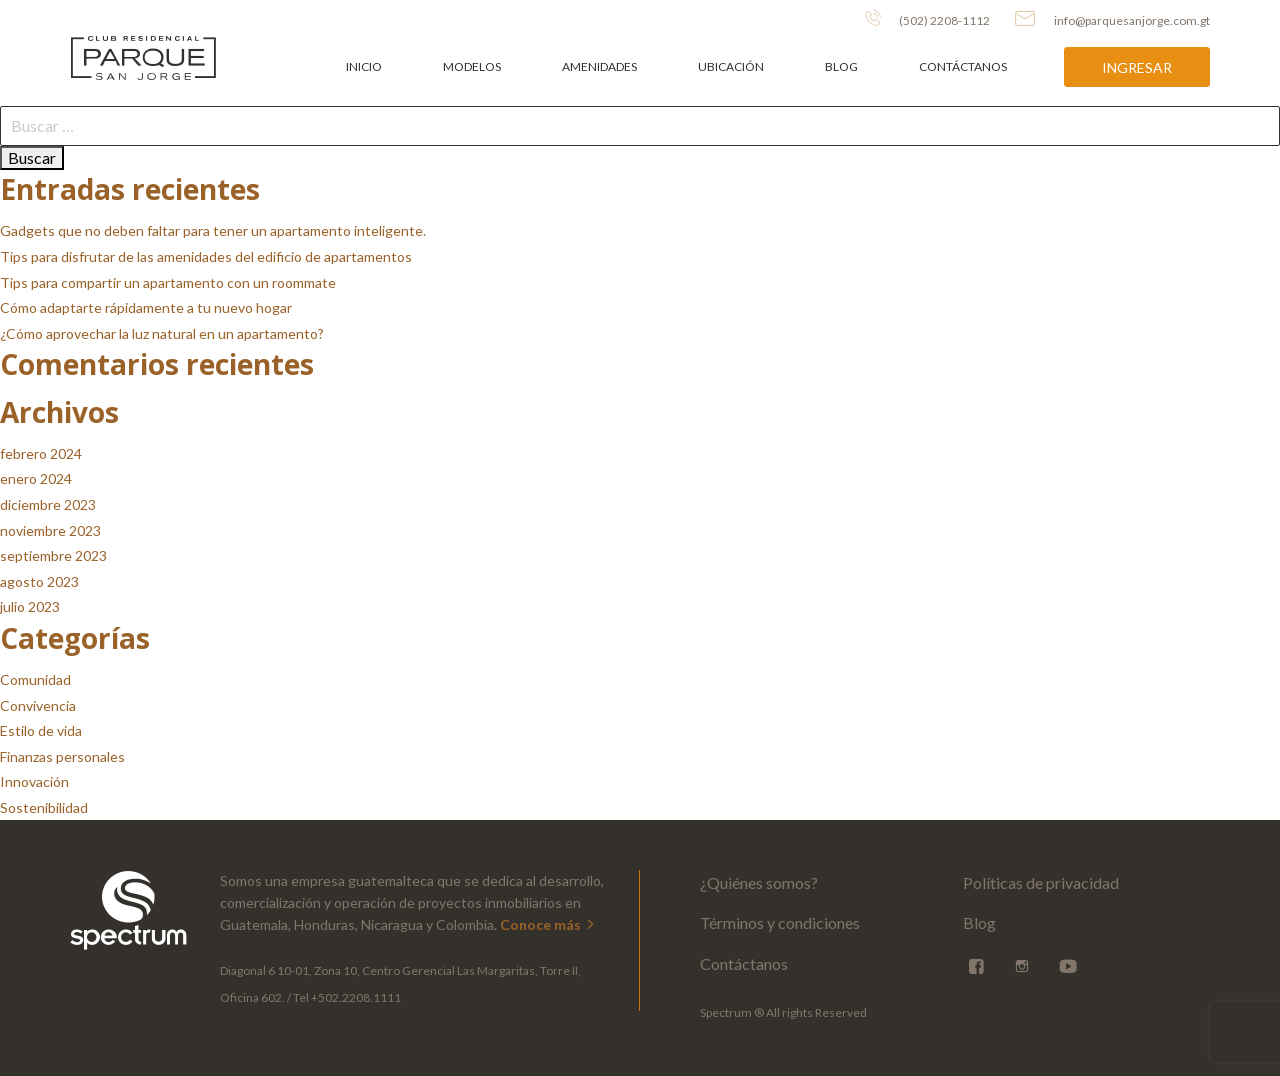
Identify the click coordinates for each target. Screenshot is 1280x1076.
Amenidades (599, 66)
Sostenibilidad (44, 807)
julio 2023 (30, 606)
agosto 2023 (39, 581)
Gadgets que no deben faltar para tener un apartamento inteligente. (213, 230)
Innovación (34, 781)
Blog (841, 66)
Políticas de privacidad (1041, 882)
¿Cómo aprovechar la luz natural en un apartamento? (162, 333)
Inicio (364, 66)
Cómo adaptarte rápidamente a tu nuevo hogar (146, 307)
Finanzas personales (62, 756)
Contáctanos (963, 66)
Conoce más (548, 924)
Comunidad (35, 679)
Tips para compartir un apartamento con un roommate (168, 282)
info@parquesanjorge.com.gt (1112, 19)
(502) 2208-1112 (927, 19)
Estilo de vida (41, 730)
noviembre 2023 (50, 530)
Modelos (472, 66)
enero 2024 (36, 478)
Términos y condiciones (780, 922)
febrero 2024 (41, 453)
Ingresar (1137, 67)
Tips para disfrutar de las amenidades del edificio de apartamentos (206, 256)
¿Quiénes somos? (759, 882)
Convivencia (38, 705)
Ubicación (731, 66)
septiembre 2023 (53, 555)
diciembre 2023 (48, 504)
